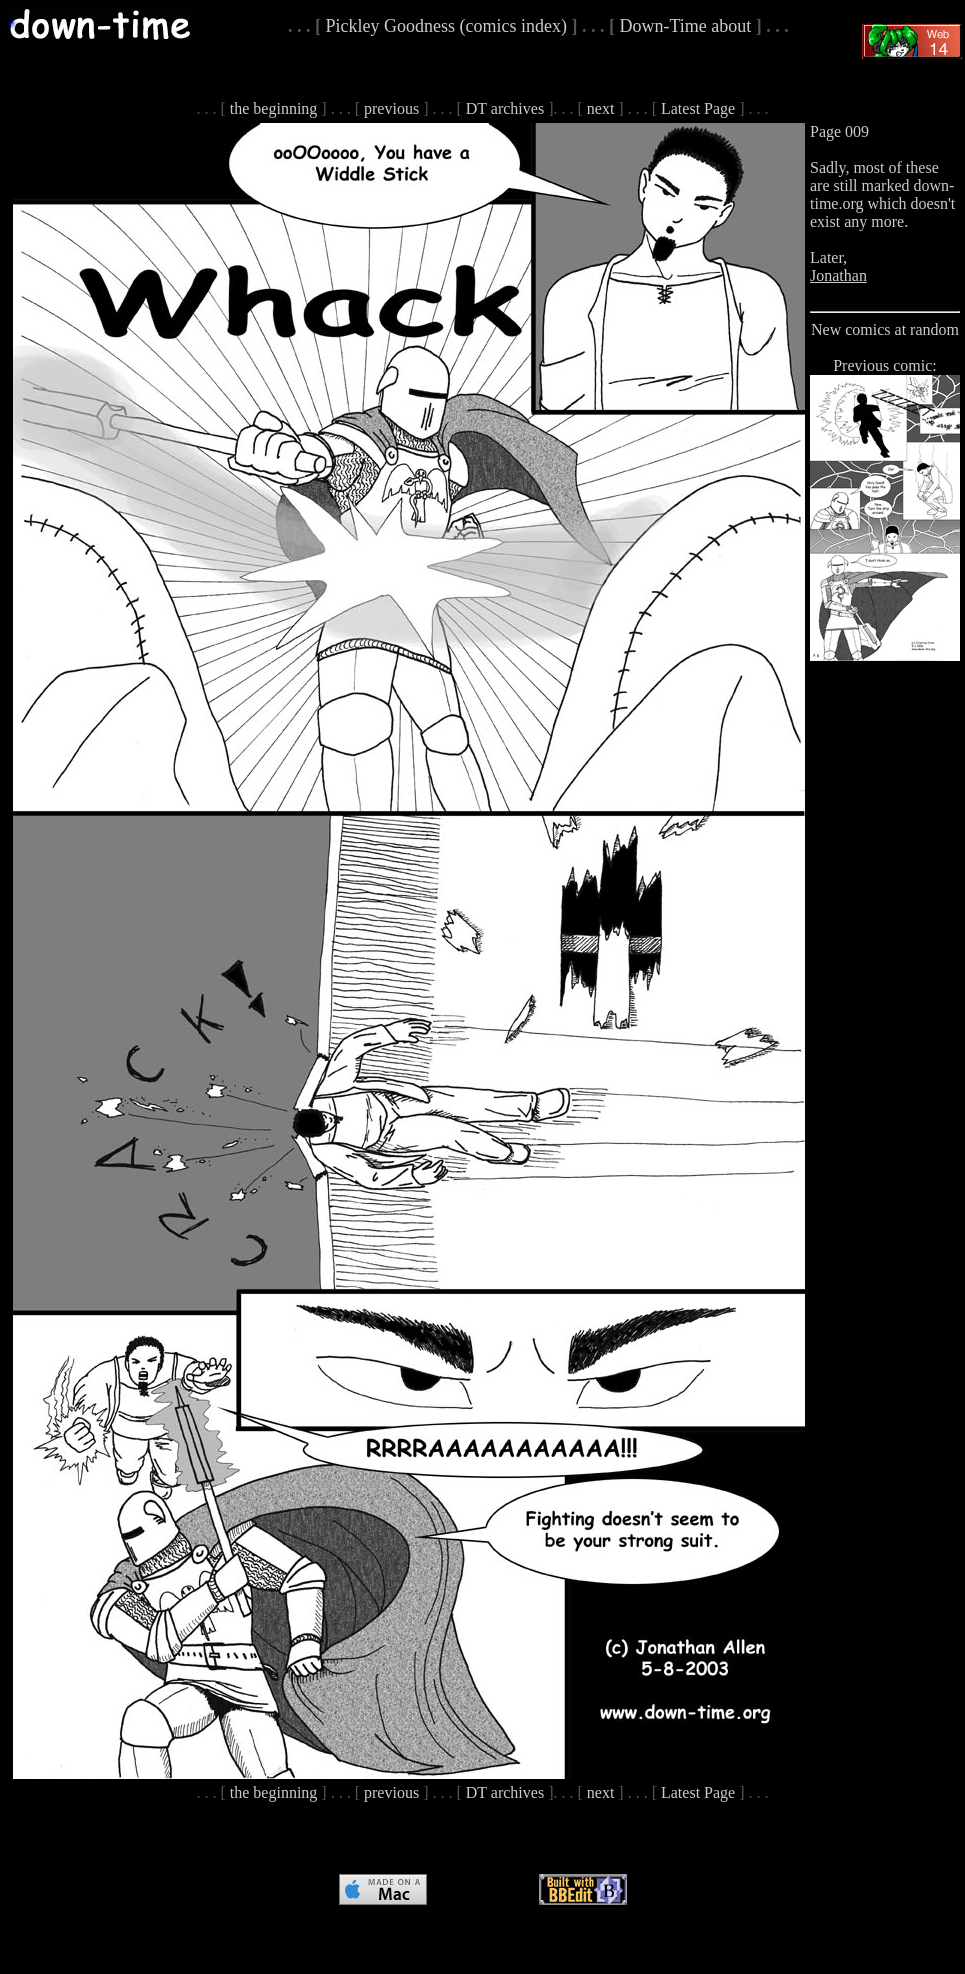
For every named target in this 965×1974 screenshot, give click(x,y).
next (601, 108)
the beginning (274, 108)
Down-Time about (685, 26)
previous (391, 108)
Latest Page (698, 108)
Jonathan (838, 275)
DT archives (505, 108)
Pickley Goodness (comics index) (446, 26)
